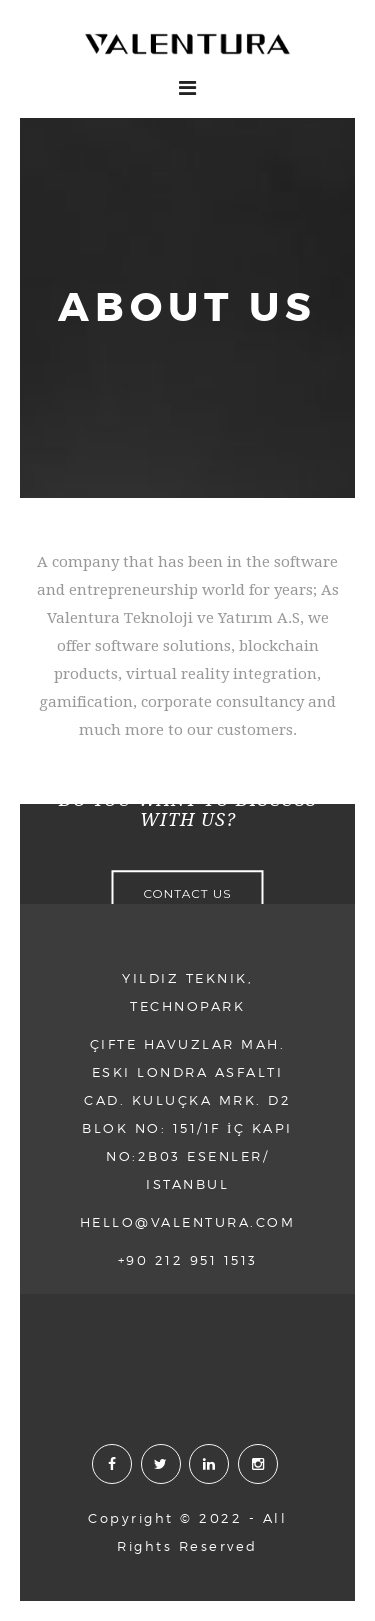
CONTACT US (187, 894)
